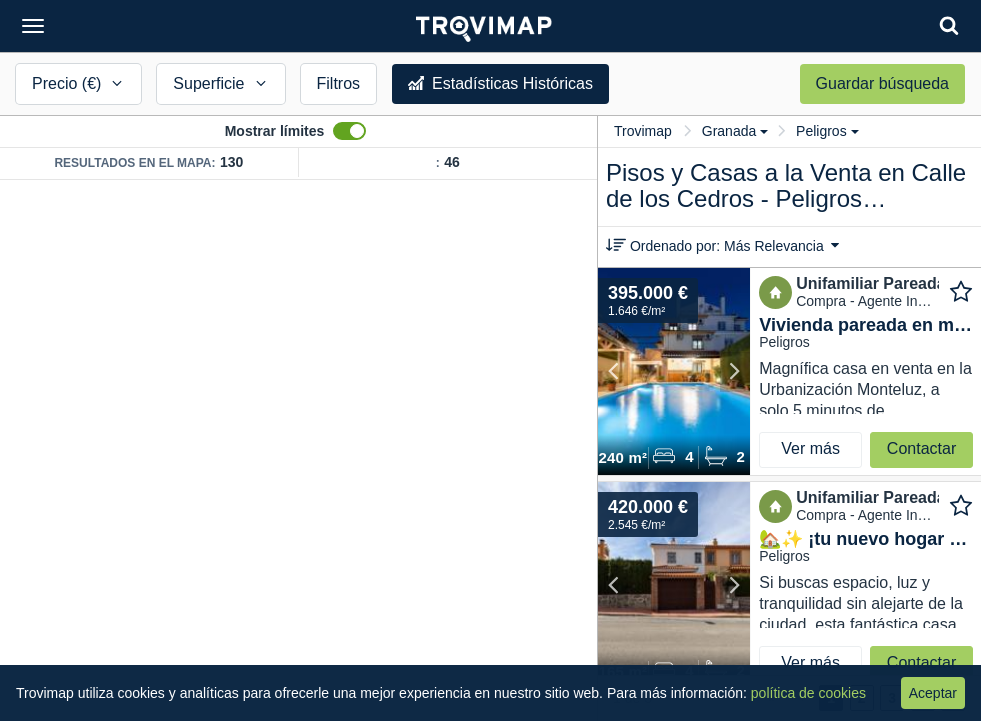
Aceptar (933, 693)
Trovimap (643, 131)
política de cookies (808, 693)
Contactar (921, 448)
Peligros (827, 131)
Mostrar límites (275, 131)
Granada (735, 131)
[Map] (298, 450)
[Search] (949, 25)
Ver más (810, 448)
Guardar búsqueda (882, 83)
